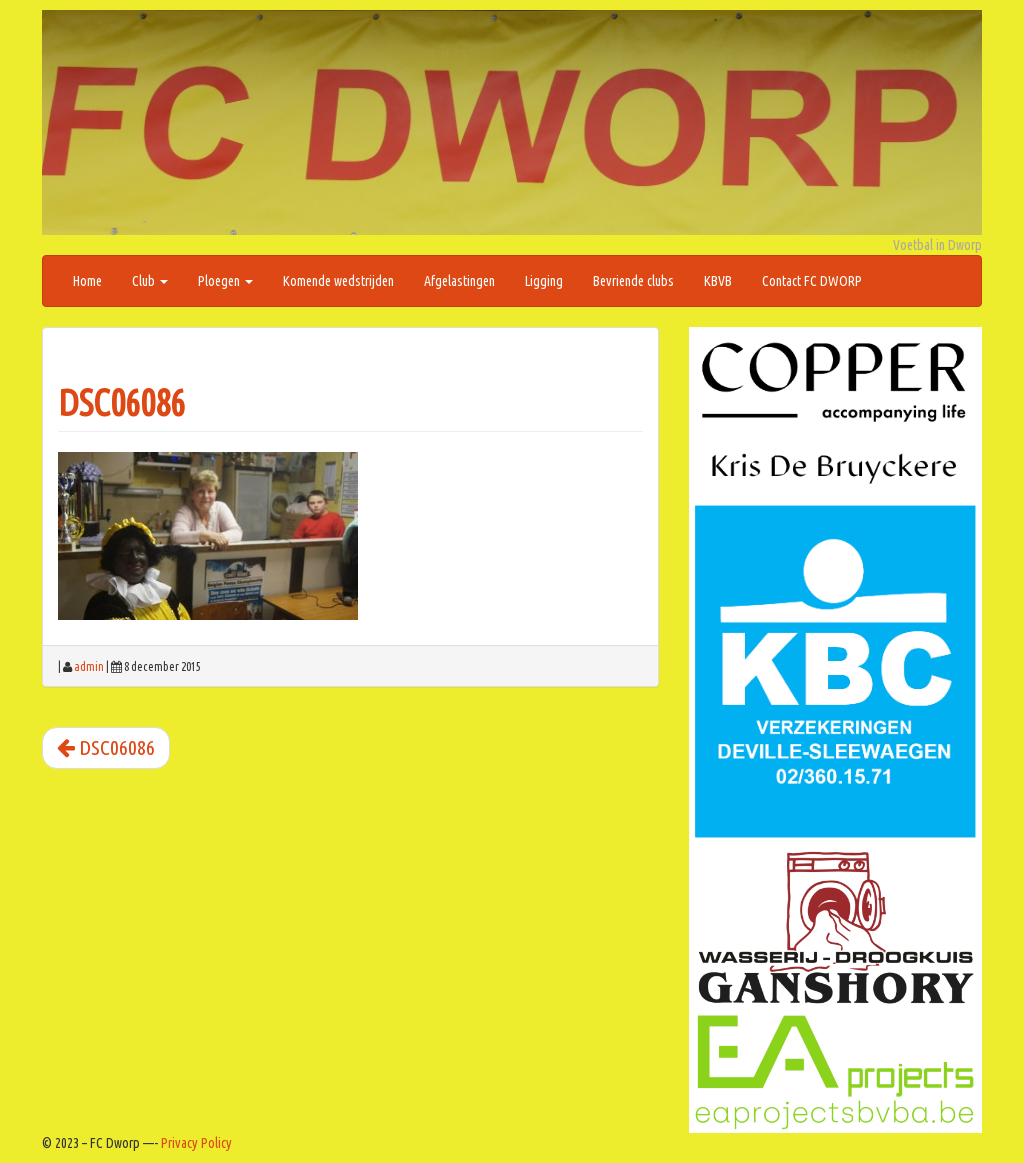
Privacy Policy (196, 1143)
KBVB (718, 281)
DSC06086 (121, 402)
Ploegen (225, 281)
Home (87, 281)
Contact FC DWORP (812, 281)
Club (150, 281)
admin (89, 666)
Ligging (544, 281)
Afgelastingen (459, 281)
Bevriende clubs (633, 281)
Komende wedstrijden (338, 281)
